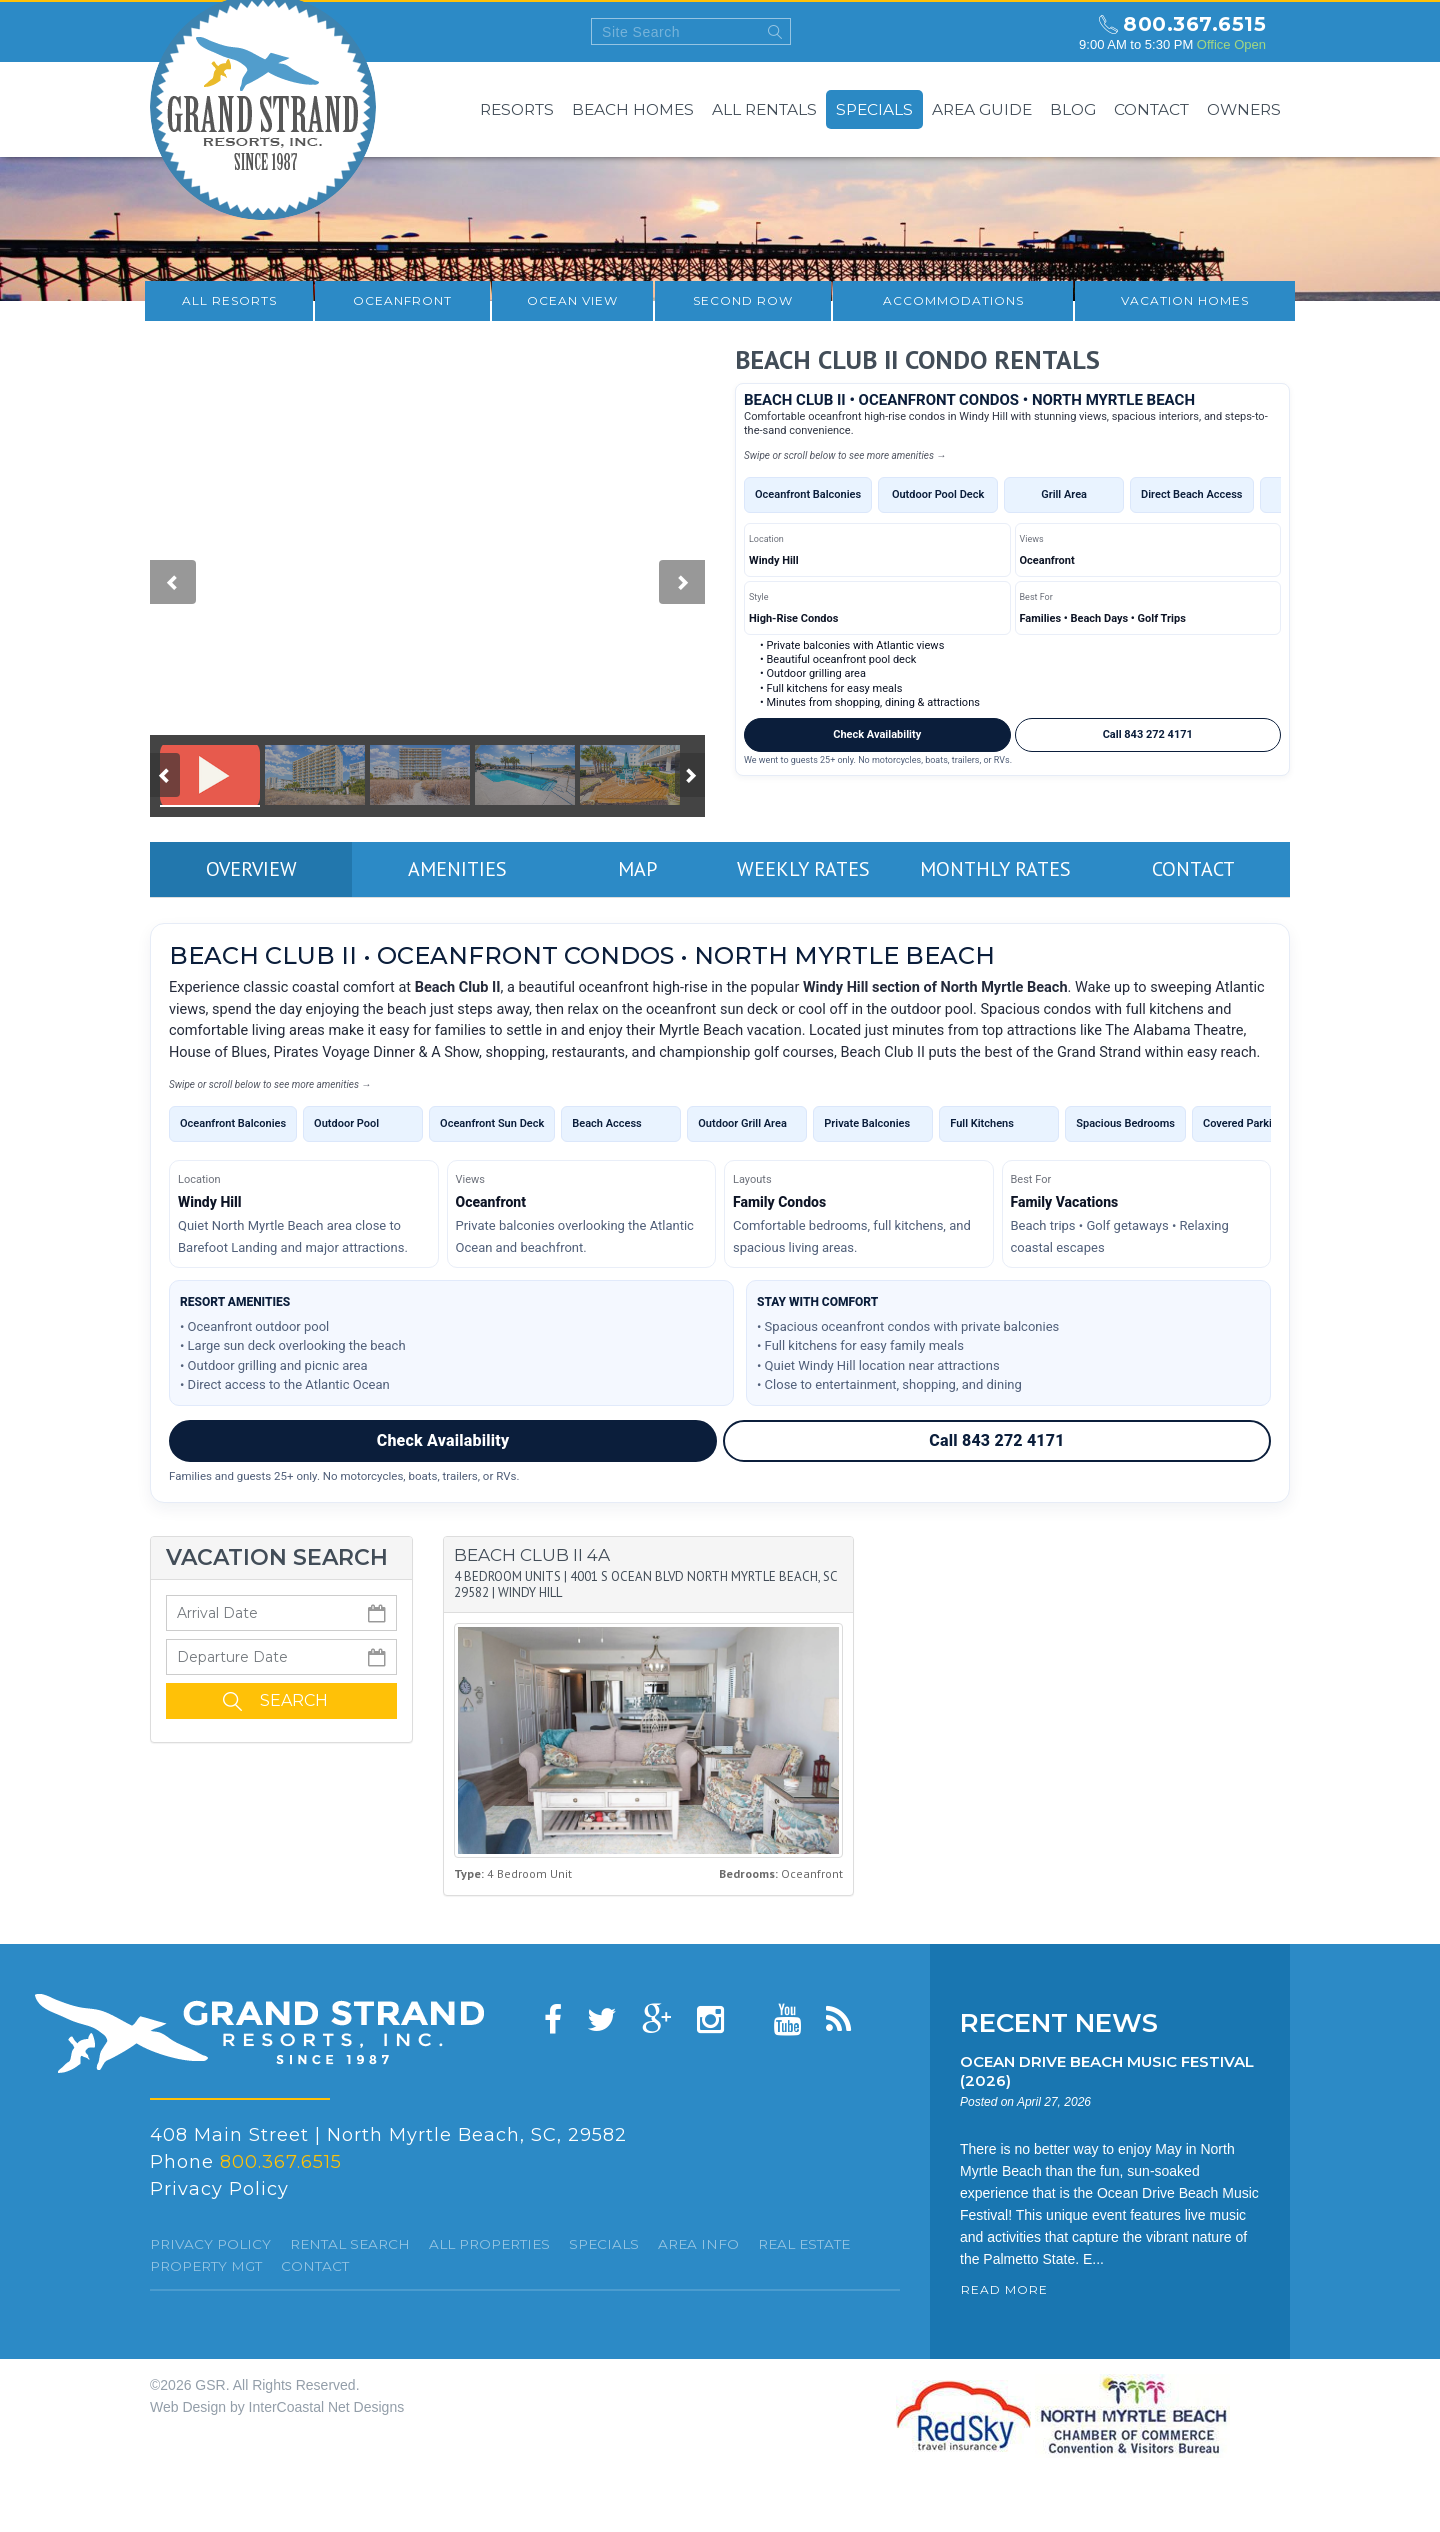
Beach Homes (633, 109)
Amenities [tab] (457, 869)
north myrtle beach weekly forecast (1045, 32)
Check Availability (877, 734)
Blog (1073, 109)
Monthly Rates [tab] (995, 869)
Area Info (698, 2244)
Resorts (517, 109)
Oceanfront (402, 300)
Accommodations (953, 300)
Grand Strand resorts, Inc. (259, 2033)
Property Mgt (206, 2266)
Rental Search (350, 2244)
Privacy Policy (219, 2189)
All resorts (229, 300)
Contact (1151, 109)
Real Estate (804, 2244)
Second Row (743, 300)
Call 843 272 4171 (1148, 734)
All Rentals (764, 109)
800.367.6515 (1194, 24)
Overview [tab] (251, 869)
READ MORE (1004, 2289)
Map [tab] (637, 869)
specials (604, 2244)
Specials (874, 109)
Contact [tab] (1193, 869)
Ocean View (572, 300)
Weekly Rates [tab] (803, 869)
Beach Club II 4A (532, 1555)
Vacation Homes (1185, 300)
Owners (1244, 109)
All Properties (489, 2244)
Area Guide (982, 109)
